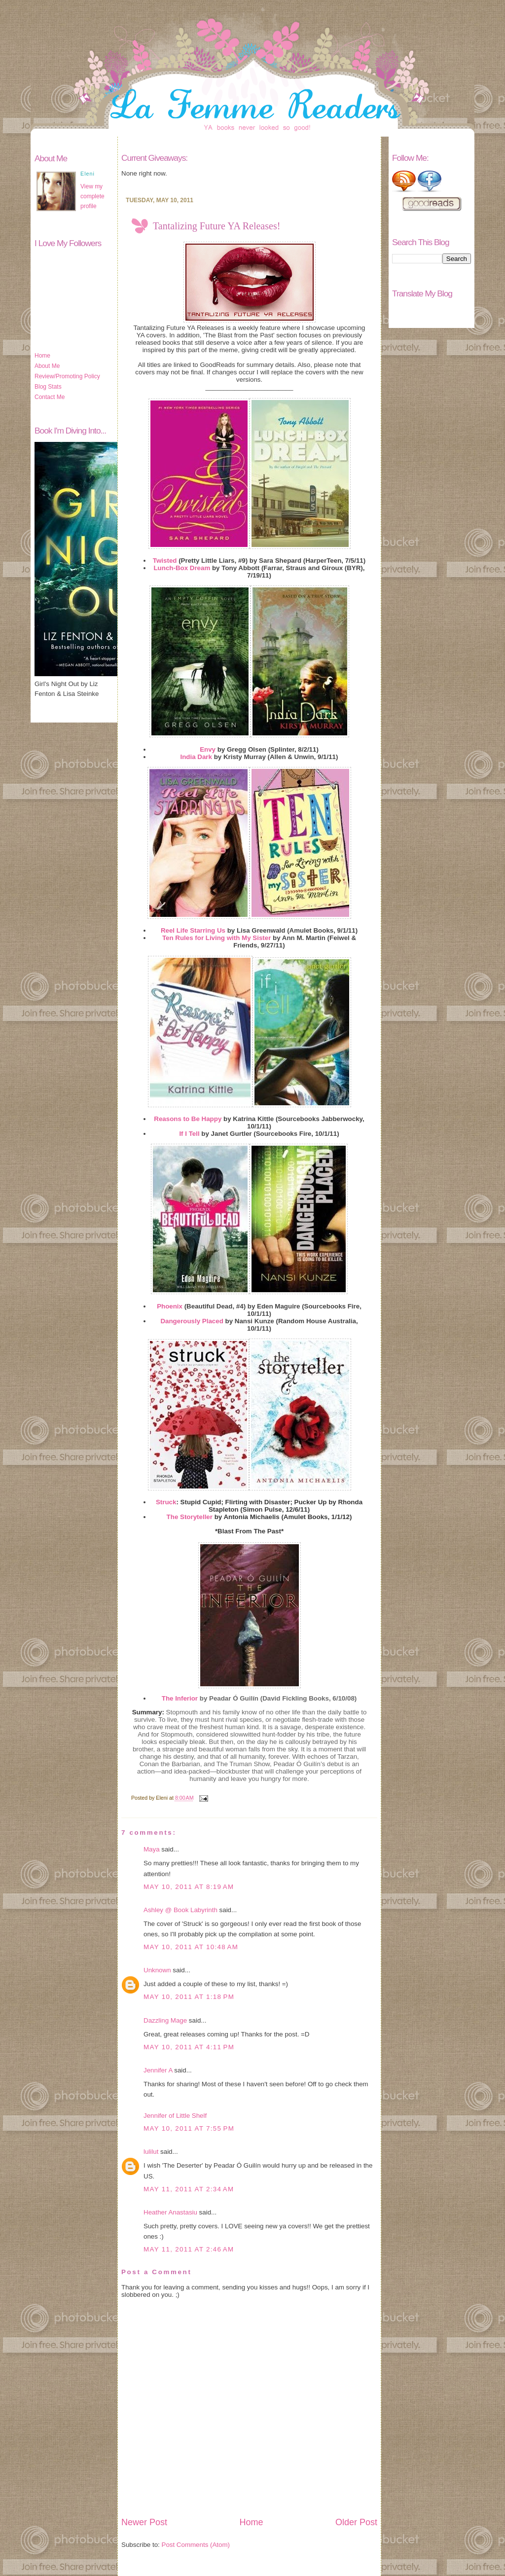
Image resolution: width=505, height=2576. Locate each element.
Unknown (157, 1970)
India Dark (196, 757)
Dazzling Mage (165, 2020)
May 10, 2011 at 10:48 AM (191, 1947)
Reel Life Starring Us (193, 930)
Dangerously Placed (191, 1321)
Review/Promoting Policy (67, 376)
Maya (152, 1849)
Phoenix (169, 1306)
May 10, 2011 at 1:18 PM (189, 1996)
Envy (208, 749)
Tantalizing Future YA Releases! (216, 225)
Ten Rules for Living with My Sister (216, 938)
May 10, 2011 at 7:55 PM (189, 2128)
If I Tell (189, 1133)
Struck (166, 1502)
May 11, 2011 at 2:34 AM (189, 2189)
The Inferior (180, 1698)
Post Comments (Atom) (196, 2544)
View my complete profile (92, 196)
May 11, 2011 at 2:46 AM (189, 2249)
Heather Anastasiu (170, 2212)
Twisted (165, 560)
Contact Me (50, 397)
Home (42, 355)
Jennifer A (158, 2070)
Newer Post (144, 2522)
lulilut (151, 2151)
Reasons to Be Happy (187, 1119)
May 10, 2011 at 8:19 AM (189, 1886)
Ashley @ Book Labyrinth (180, 1910)
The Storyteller (190, 1517)
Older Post (356, 2522)
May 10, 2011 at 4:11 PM (189, 2047)
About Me (47, 366)
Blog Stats (48, 386)
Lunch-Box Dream (181, 568)
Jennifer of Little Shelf (175, 2115)
